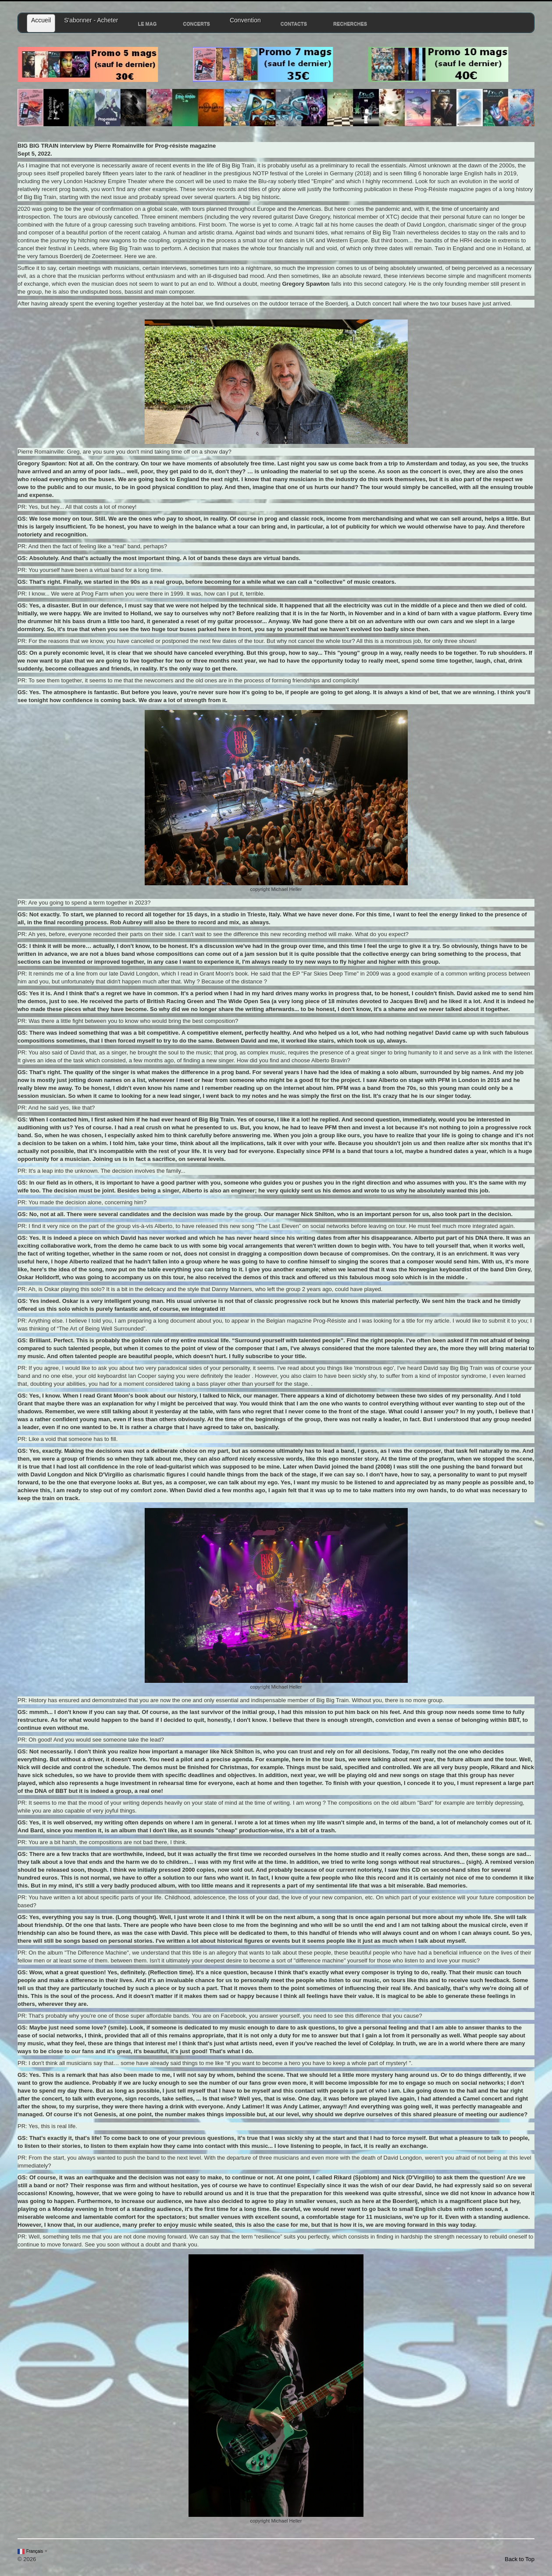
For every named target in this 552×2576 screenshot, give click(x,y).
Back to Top (519, 2559)
